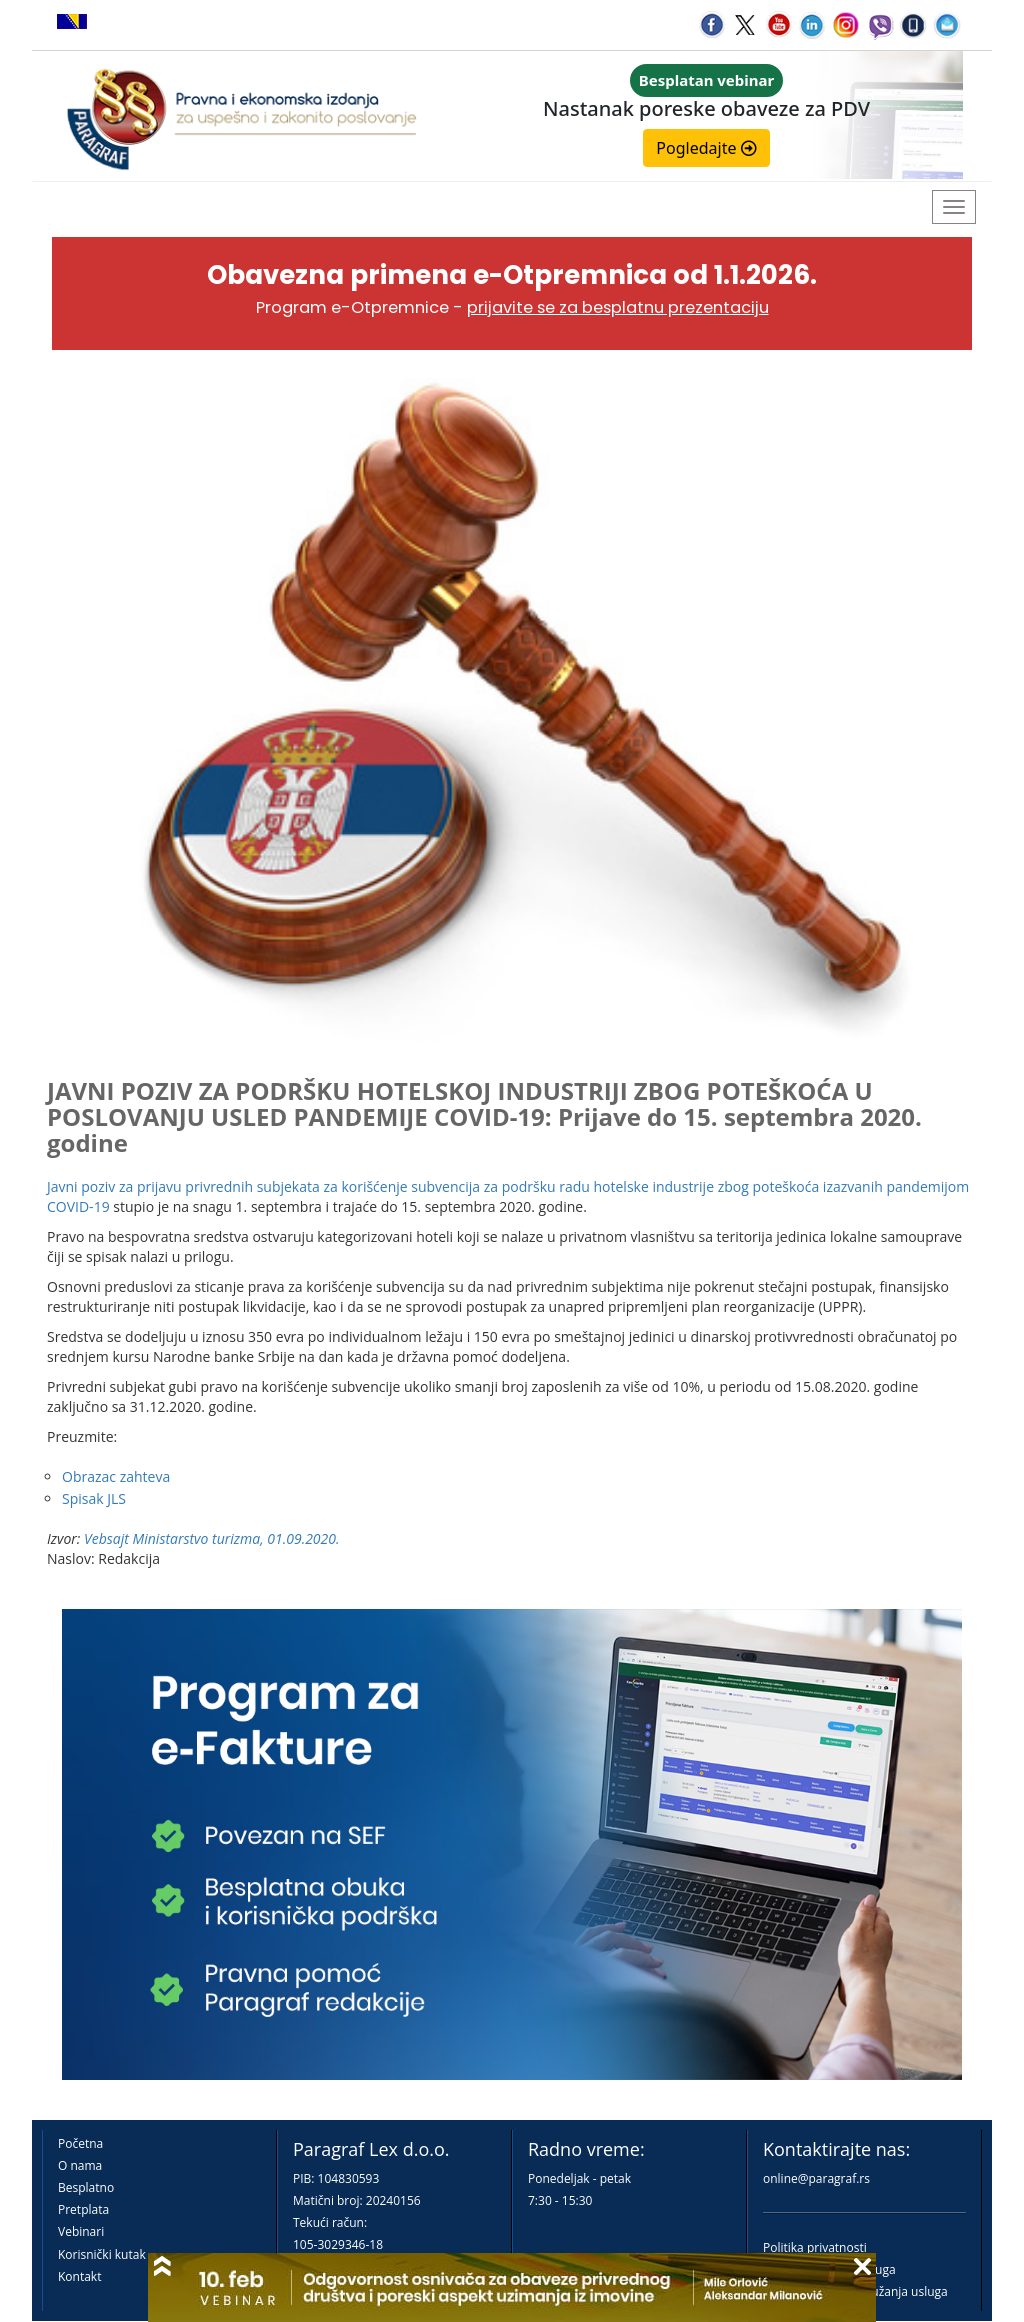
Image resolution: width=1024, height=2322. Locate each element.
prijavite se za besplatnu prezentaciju (618, 307)
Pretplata (83, 2209)
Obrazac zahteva (116, 1476)
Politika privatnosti (815, 2247)
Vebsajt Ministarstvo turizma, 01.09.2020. (211, 1538)
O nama (80, 2165)
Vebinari (81, 2231)
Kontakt (79, 2276)
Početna (80, 2143)
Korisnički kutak (102, 2254)
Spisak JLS (94, 1498)
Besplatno (86, 2187)
